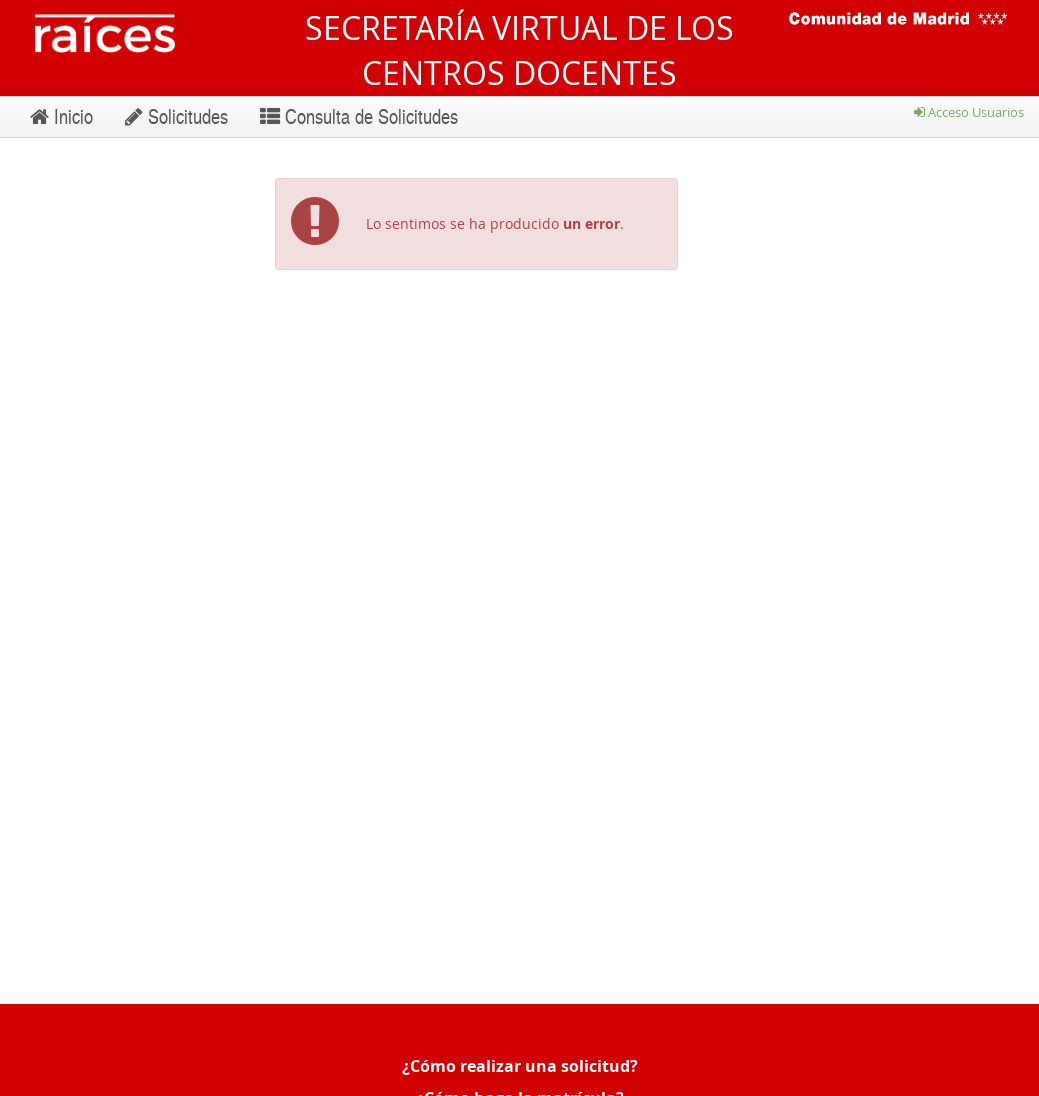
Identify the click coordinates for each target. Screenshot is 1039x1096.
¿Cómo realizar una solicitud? (520, 1066)
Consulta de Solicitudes (359, 116)
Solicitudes (176, 116)
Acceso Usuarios (969, 112)
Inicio (61, 116)
